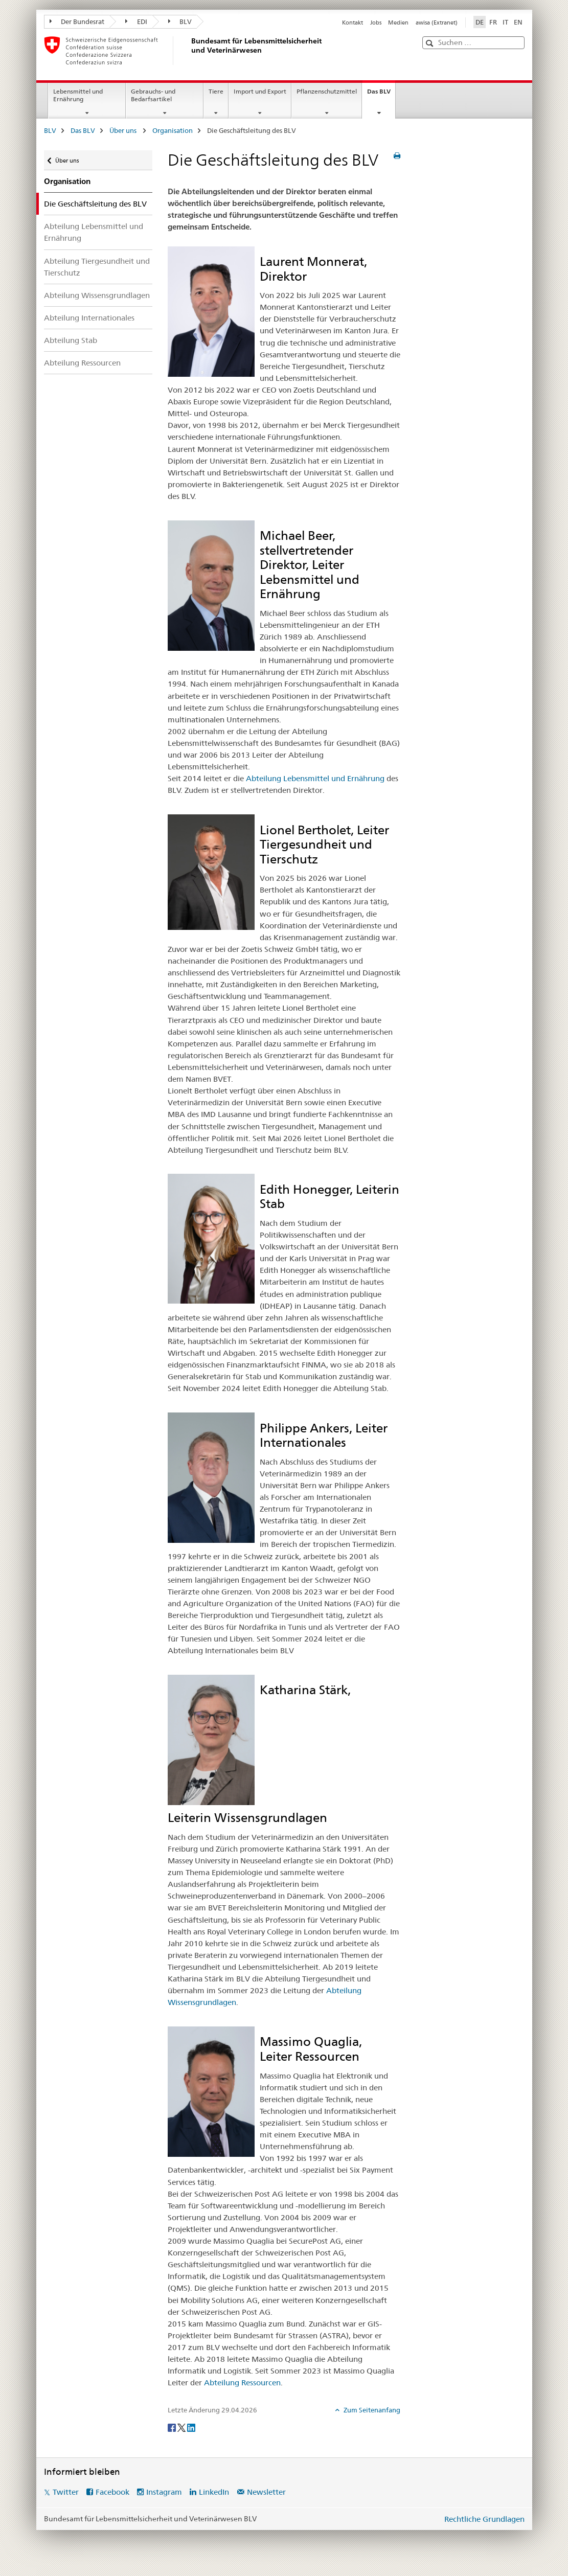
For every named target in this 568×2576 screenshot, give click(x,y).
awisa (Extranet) (437, 22)
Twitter (66, 2492)
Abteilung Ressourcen (82, 363)
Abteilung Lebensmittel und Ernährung (93, 232)
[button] (431, 43)
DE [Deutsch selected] (479, 22)
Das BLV (381, 94)
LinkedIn (214, 2492)
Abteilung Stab (70, 340)
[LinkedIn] (191, 2427)
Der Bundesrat (77, 21)
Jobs (375, 22)
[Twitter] (182, 2427)
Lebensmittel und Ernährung (78, 95)
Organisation (172, 130)
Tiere (216, 91)
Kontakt (352, 22)
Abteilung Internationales (89, 318)
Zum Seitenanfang (371, 2410)
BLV (180, 21)
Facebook (112, 2492)
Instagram (164, 2492)
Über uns (123, 130)
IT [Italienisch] (505, 22)
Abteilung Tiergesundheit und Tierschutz (97, 267)
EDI (136, 21)
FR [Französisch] (493, 22)
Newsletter (266, 2492)
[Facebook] (172, 2427)
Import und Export (260, 91)
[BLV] (189, 50)
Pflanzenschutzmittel (327, 91)
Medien (398, 22)
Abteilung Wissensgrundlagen (97, 295)
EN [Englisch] (518, 22)
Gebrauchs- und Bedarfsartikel (153, 95)
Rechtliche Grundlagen (484, 2519)
